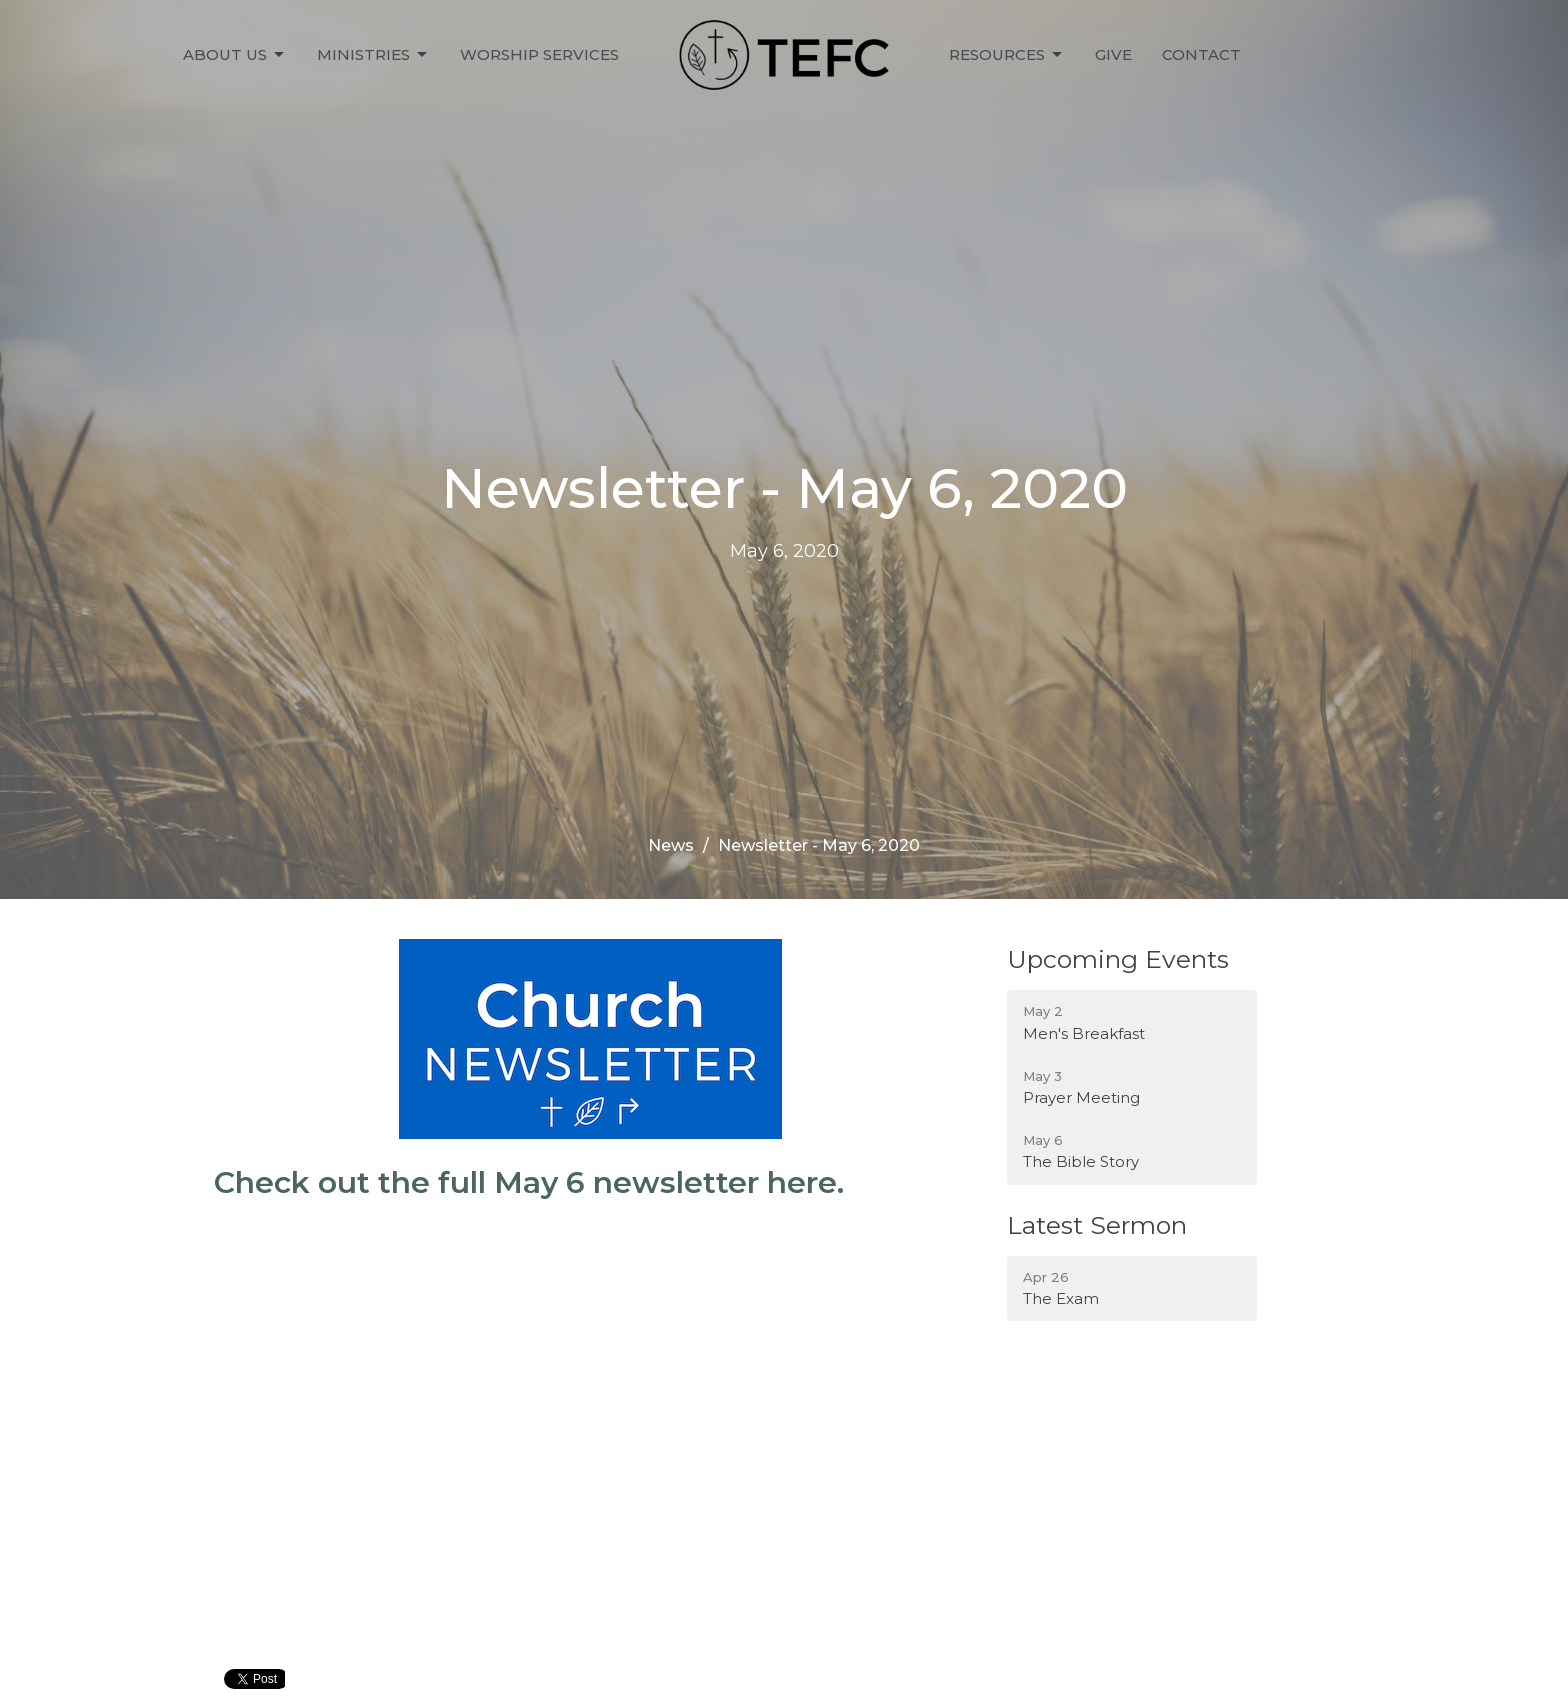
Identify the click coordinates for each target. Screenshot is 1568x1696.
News (671, 845)
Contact (1201, 54)
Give (1113, 54)
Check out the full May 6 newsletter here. (529, 1182)
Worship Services (539, 54)
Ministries (373, 55)
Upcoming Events (1118, 959)
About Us (235, 55)
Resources (1007, 55)
